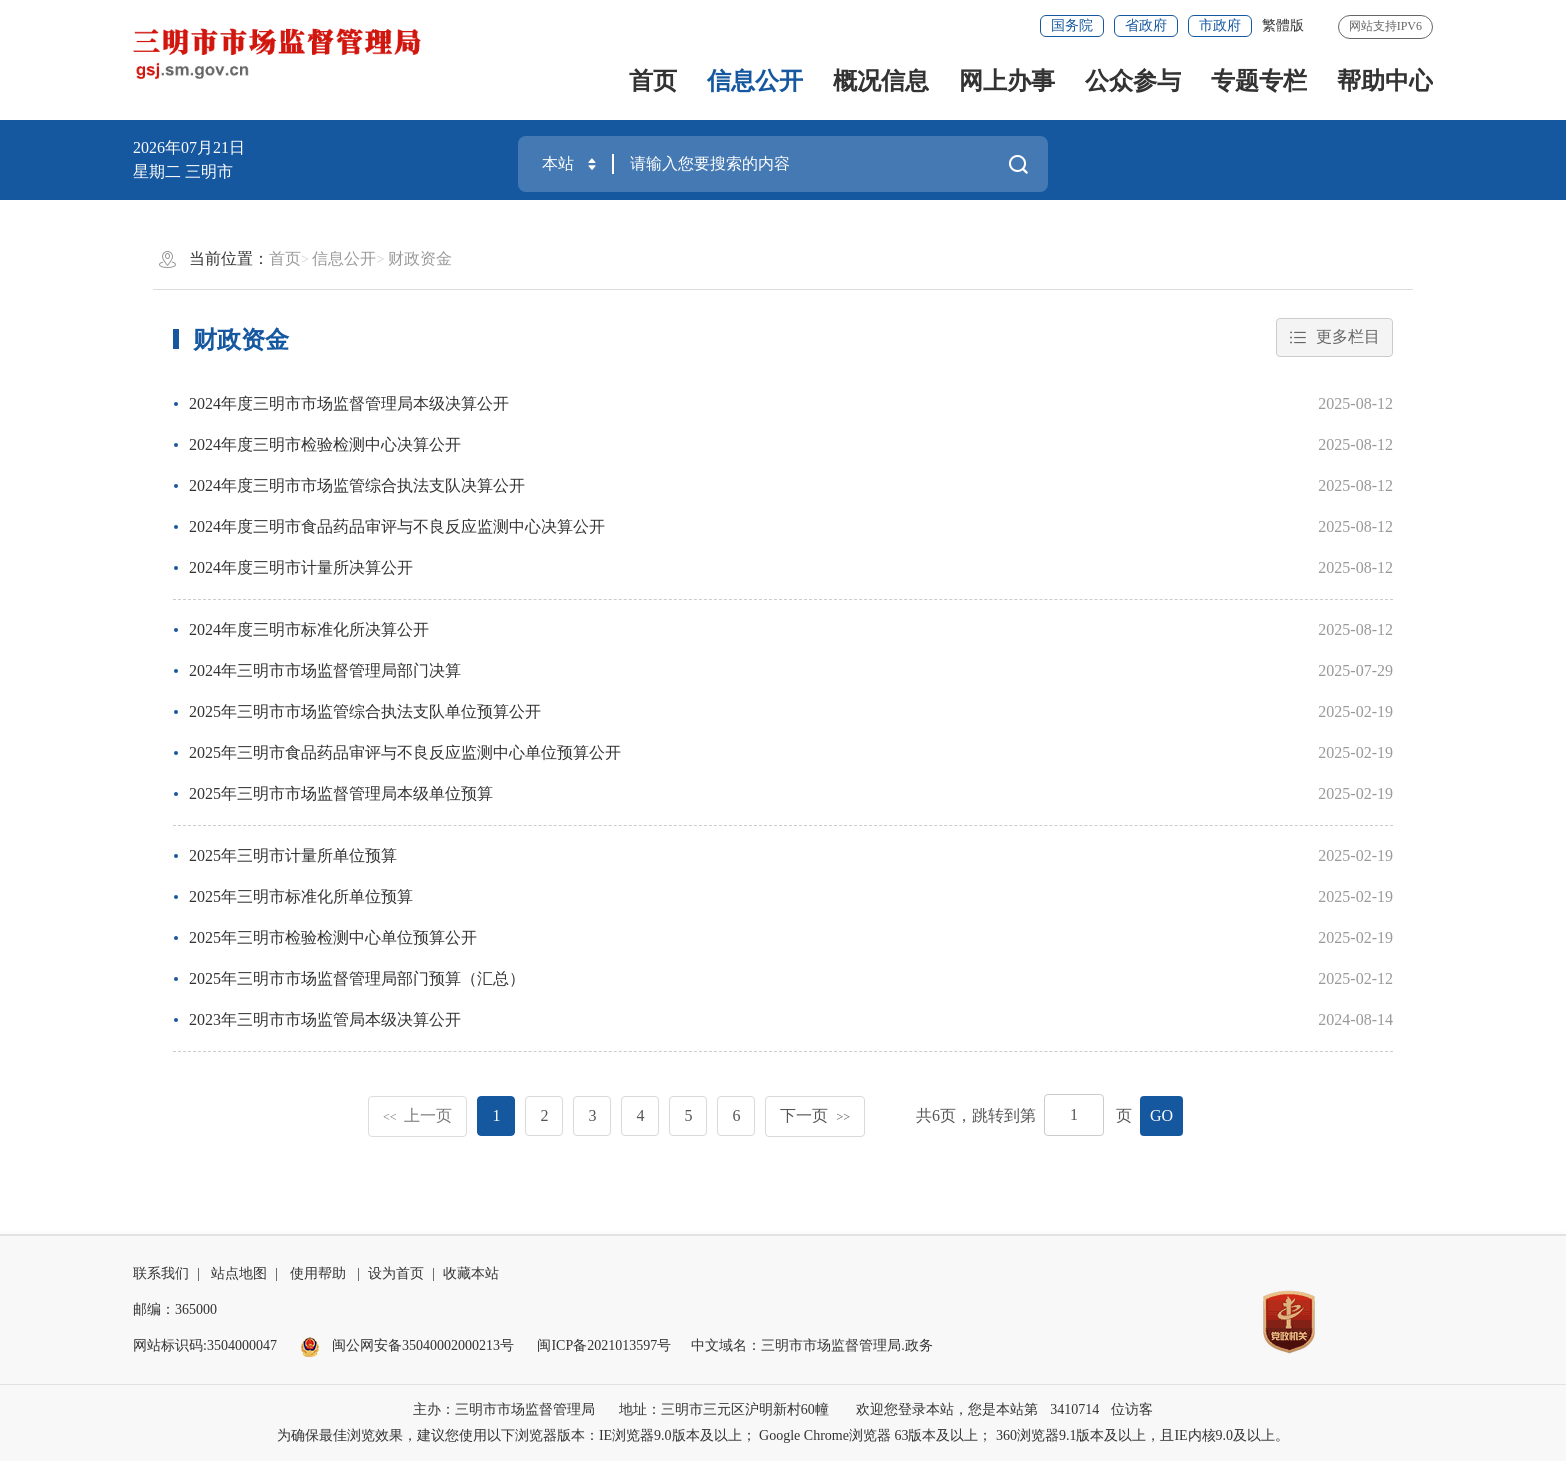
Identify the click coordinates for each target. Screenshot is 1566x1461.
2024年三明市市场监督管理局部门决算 (325, 670)
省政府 (1146, 25)
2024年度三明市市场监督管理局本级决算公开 (349, 403)
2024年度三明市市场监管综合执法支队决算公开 (357, 485)
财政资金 (420, 258)
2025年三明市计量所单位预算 (293, 855)
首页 (653, 81)
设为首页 (396, 1273)
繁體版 (1283, 25)
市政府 (1220, 25)
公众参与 (1133, 81)
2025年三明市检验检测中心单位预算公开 (333, 937)
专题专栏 (1259, 81)
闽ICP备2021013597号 (604, 1345)
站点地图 (239, 1273)
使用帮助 (318, 1273)
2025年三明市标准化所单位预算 (301, 896)
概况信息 (881, 81)
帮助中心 (1385, 81)
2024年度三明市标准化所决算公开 (309, 629)
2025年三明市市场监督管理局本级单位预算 (341, 793)
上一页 (418, 1115)
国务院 (1072, 25)
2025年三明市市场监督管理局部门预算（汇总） (357, 978)
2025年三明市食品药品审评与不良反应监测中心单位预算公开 (405, 752)
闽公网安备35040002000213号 (407, 1345)
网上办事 (1007, 81)
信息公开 (755, 81)
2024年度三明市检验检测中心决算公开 (325, 444)
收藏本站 (471, 1273)
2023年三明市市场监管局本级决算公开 (325, 1019)
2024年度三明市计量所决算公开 (301, 567)
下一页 (815, 1115)
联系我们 (161, 1273)
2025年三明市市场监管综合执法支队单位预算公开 (365, 711)
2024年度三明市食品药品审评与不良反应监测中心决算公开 (397, 526)
